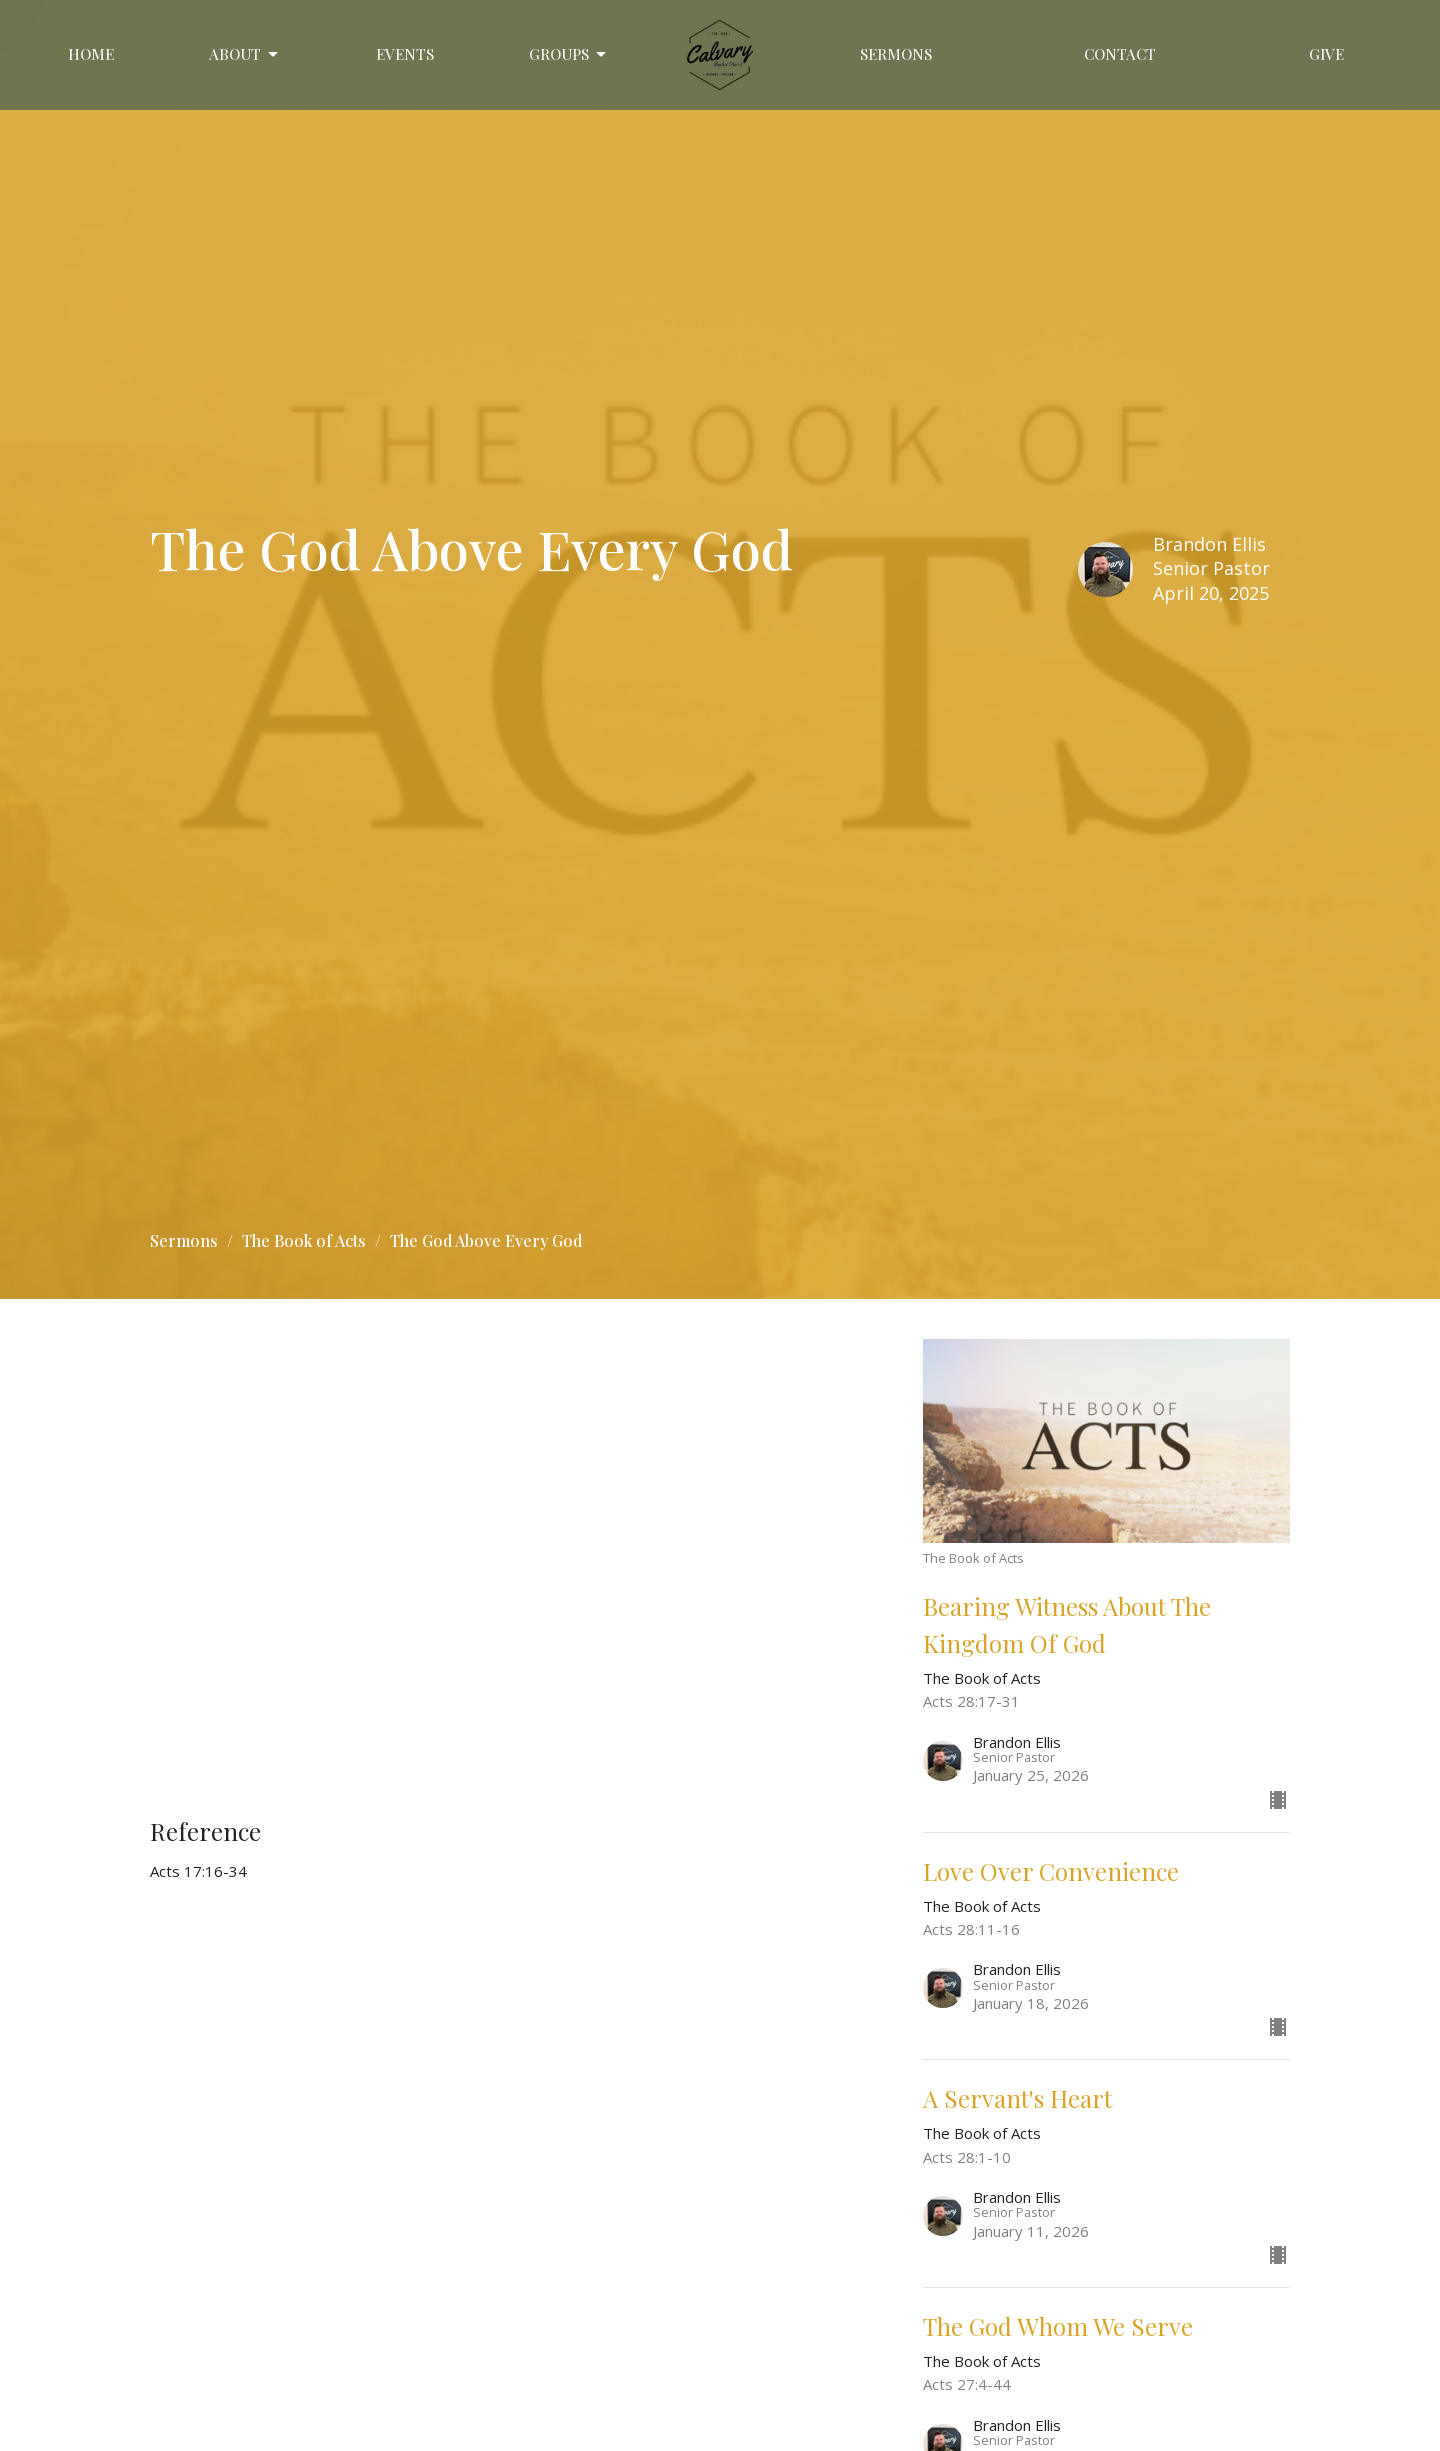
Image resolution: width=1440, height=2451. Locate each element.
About (245, 54)
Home (91, 54)
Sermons (896, 54)
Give (1326, 54)
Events (405, 54)
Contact (1120, 54)
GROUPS (569, 54)
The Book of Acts (304, 1240)
